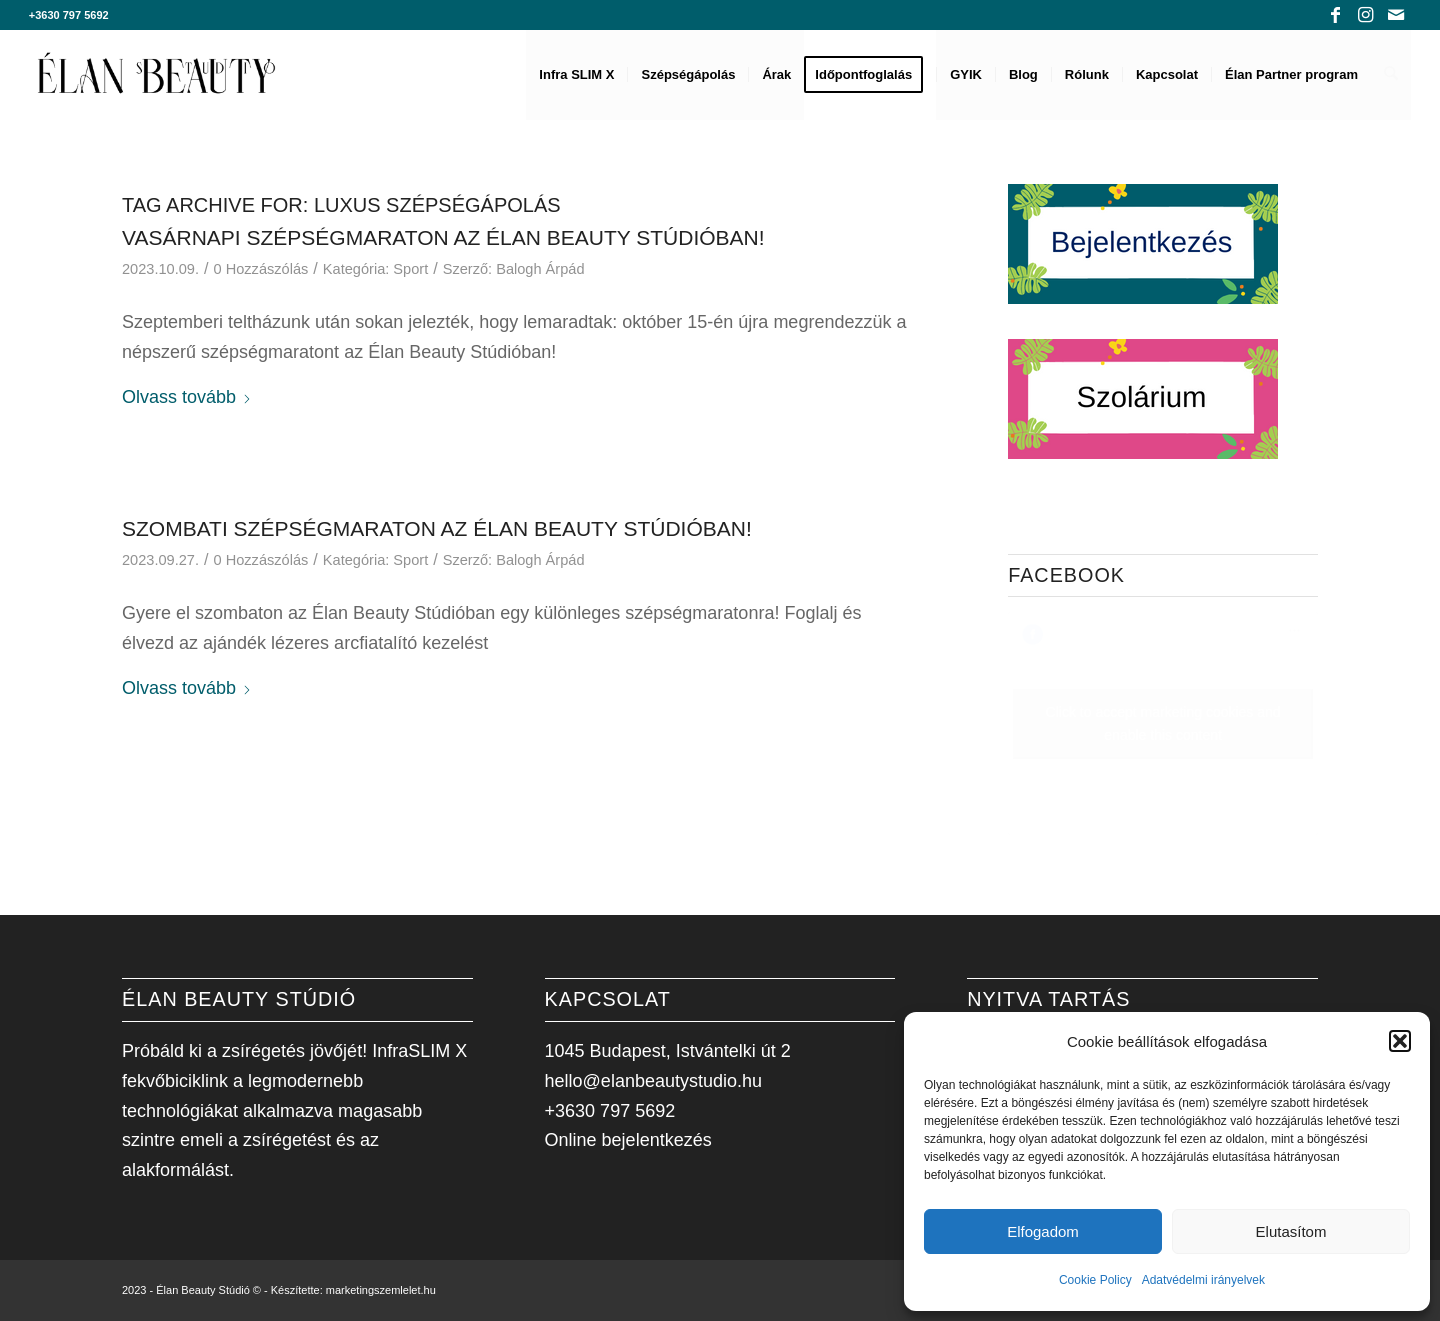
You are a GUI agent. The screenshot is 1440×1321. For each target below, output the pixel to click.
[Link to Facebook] (1335, 15)
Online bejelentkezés (628, 1140)
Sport (410, 269)
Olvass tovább (187, 397)
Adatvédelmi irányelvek (1203, 1280)
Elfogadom (1043, 1231)
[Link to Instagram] (1365, 15)
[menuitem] (577, 75)
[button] (1400, 1041)
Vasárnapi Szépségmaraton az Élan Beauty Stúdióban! (443, 237)
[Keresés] (1391, 75)
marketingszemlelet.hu (381, 1290)
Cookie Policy (1095, 1280)
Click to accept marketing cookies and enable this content (1163, 723)
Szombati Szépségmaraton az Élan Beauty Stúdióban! (437, 528)
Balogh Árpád (540, 269)
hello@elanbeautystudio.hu (653, 1081)
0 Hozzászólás (261, 269)
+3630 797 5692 (69, 15)
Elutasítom (1291, 1231)
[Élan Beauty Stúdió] (157, 75)
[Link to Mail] (1396, 15)
